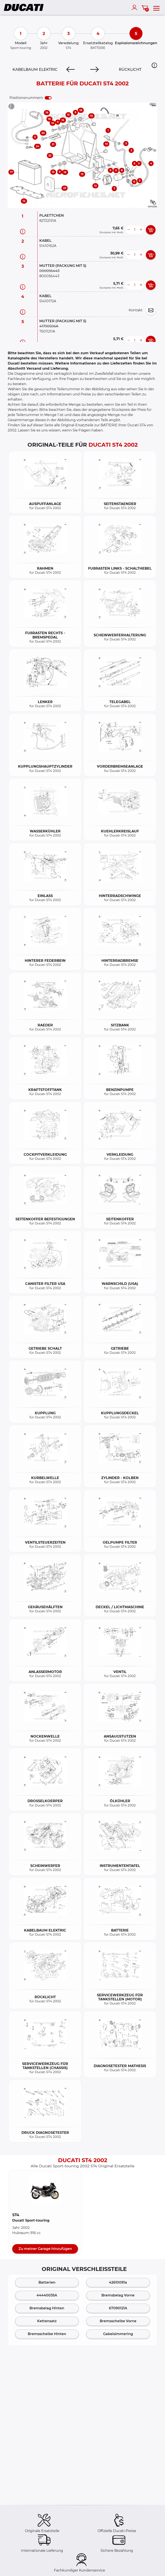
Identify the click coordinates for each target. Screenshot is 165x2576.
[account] (135, 7)
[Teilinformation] (23, 231)
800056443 (49, 276)
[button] (154, 65)
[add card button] (151, 229)
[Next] (94, 69)
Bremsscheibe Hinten (47, 2334)
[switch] (48, 98)
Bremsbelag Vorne (117, 2295)
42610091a (118, 2282)
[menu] (156, 7)
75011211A (47, 331)
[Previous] (70, 69)
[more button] (141, 229)
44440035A (47, 2295)
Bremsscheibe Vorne (118, 2321)
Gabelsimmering (118, 2334)
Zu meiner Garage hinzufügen (45, 2249)
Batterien (46, 2282)
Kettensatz (47, 2321)
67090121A (118, 2308)
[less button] (128, 229)
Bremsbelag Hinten (46, 2308)
